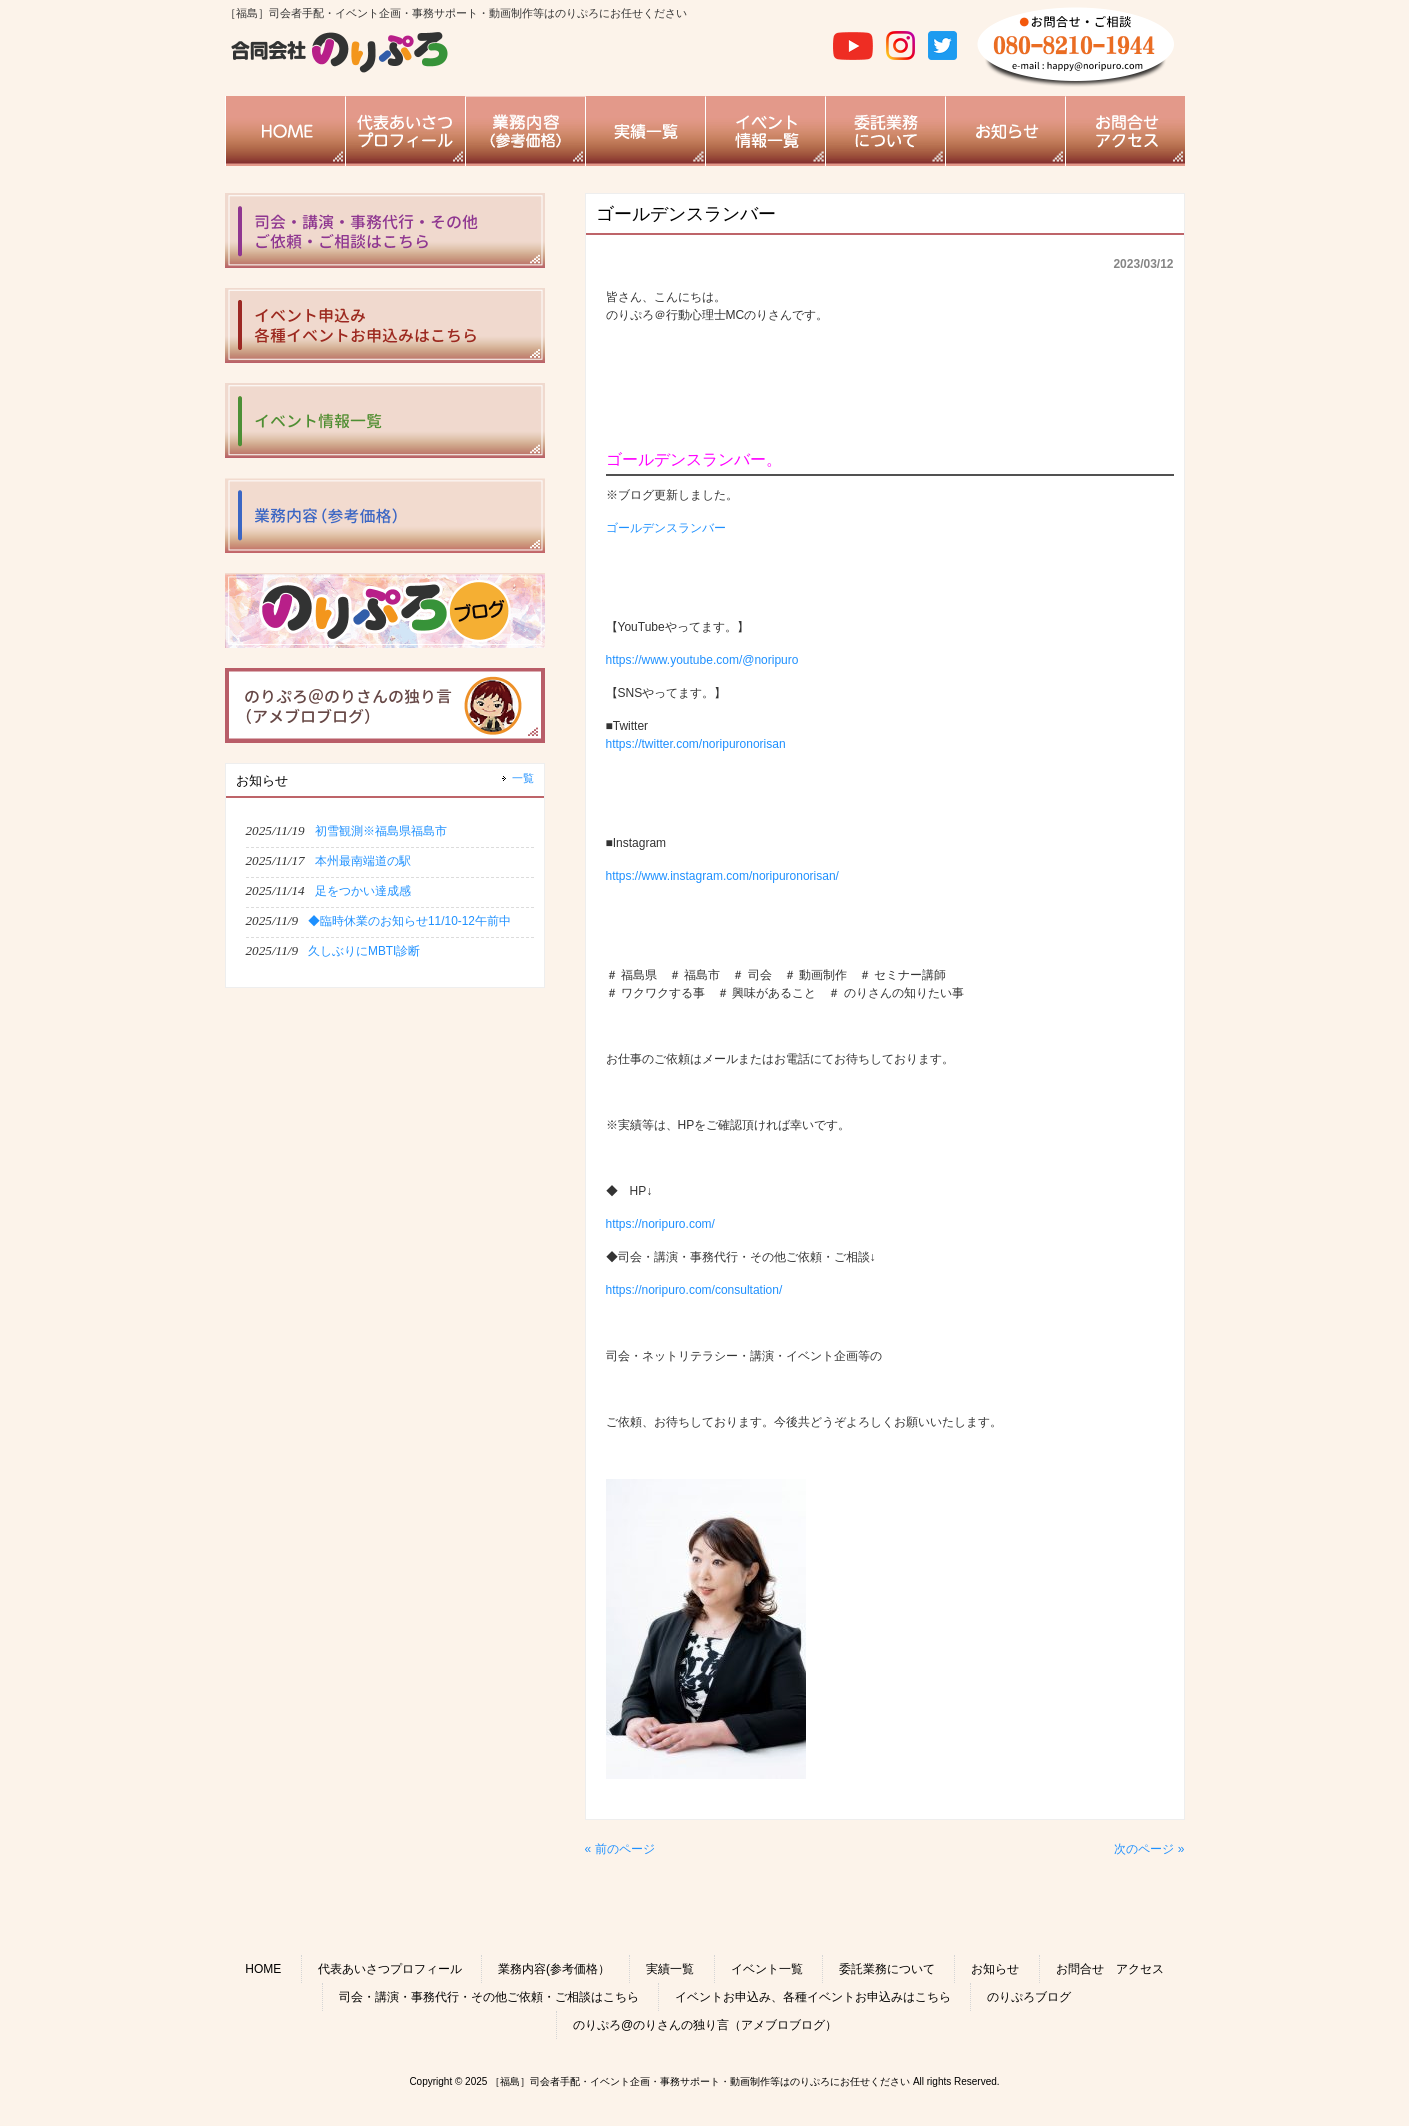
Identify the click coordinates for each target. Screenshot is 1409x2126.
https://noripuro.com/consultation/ (694, 1290)
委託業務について (887, 1969)
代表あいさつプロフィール (390, 1969)
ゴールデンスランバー (666, 528)
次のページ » (1149, 1849)
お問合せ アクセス (1110, 1969)
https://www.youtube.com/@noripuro (702, 660)
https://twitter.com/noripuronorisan (696, 744)
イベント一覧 (767, 1969)
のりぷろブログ (1029, 1997)
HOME (263, 1969)
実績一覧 (670, 1969)
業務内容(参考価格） (554, 1969)
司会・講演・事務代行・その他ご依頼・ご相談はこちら (489, 1997)
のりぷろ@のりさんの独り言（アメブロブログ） (705, 2025)
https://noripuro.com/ (660, 1224)
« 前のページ (620, 1849)
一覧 (523, 778)
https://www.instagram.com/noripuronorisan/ (722, 876)
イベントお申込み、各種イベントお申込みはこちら (813, 1997)
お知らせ (995, 1969)
